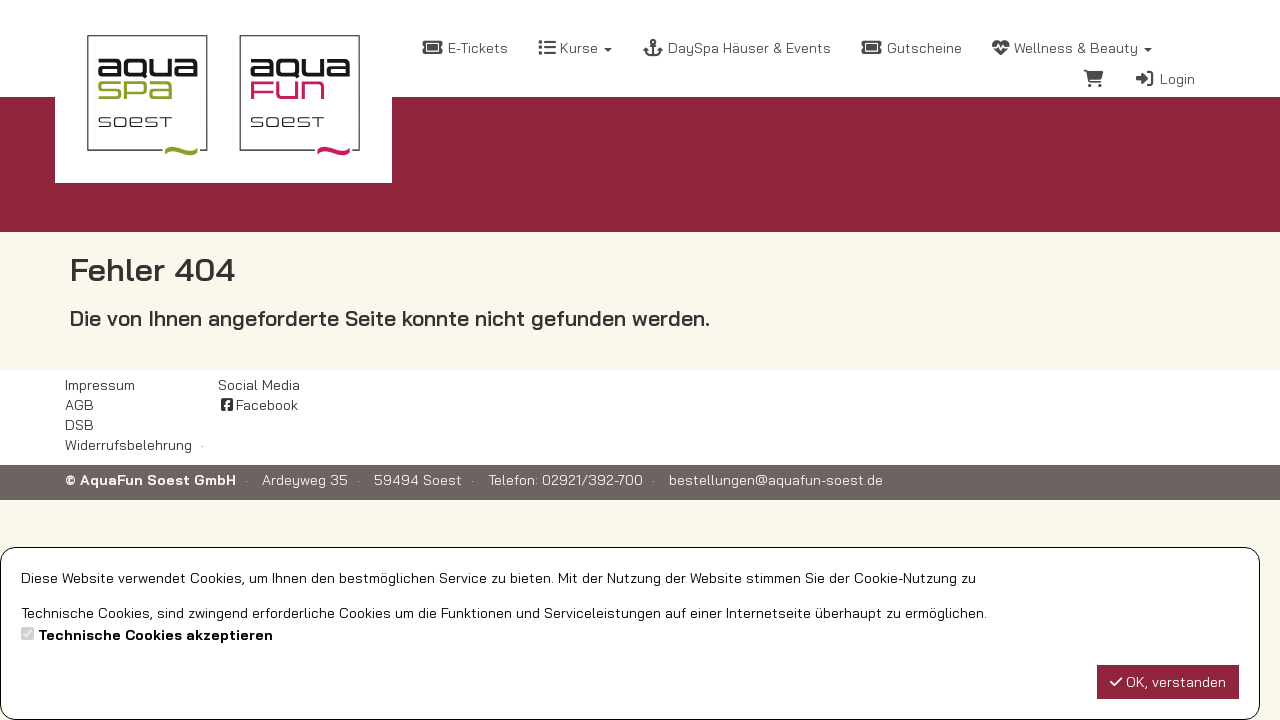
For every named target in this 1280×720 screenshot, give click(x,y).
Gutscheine (911, 48)
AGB (79, 405)
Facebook (258, 405)
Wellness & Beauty (1072, 48)
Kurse (575, 48)
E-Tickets (465, 48)
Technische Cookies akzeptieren (155, 635)
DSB (79, 425)
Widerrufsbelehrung (128, 445)
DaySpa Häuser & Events (736, 48)
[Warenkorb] (1094, 81)
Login (1164, 79)
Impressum (100, 385)
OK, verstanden (1168, 682)
